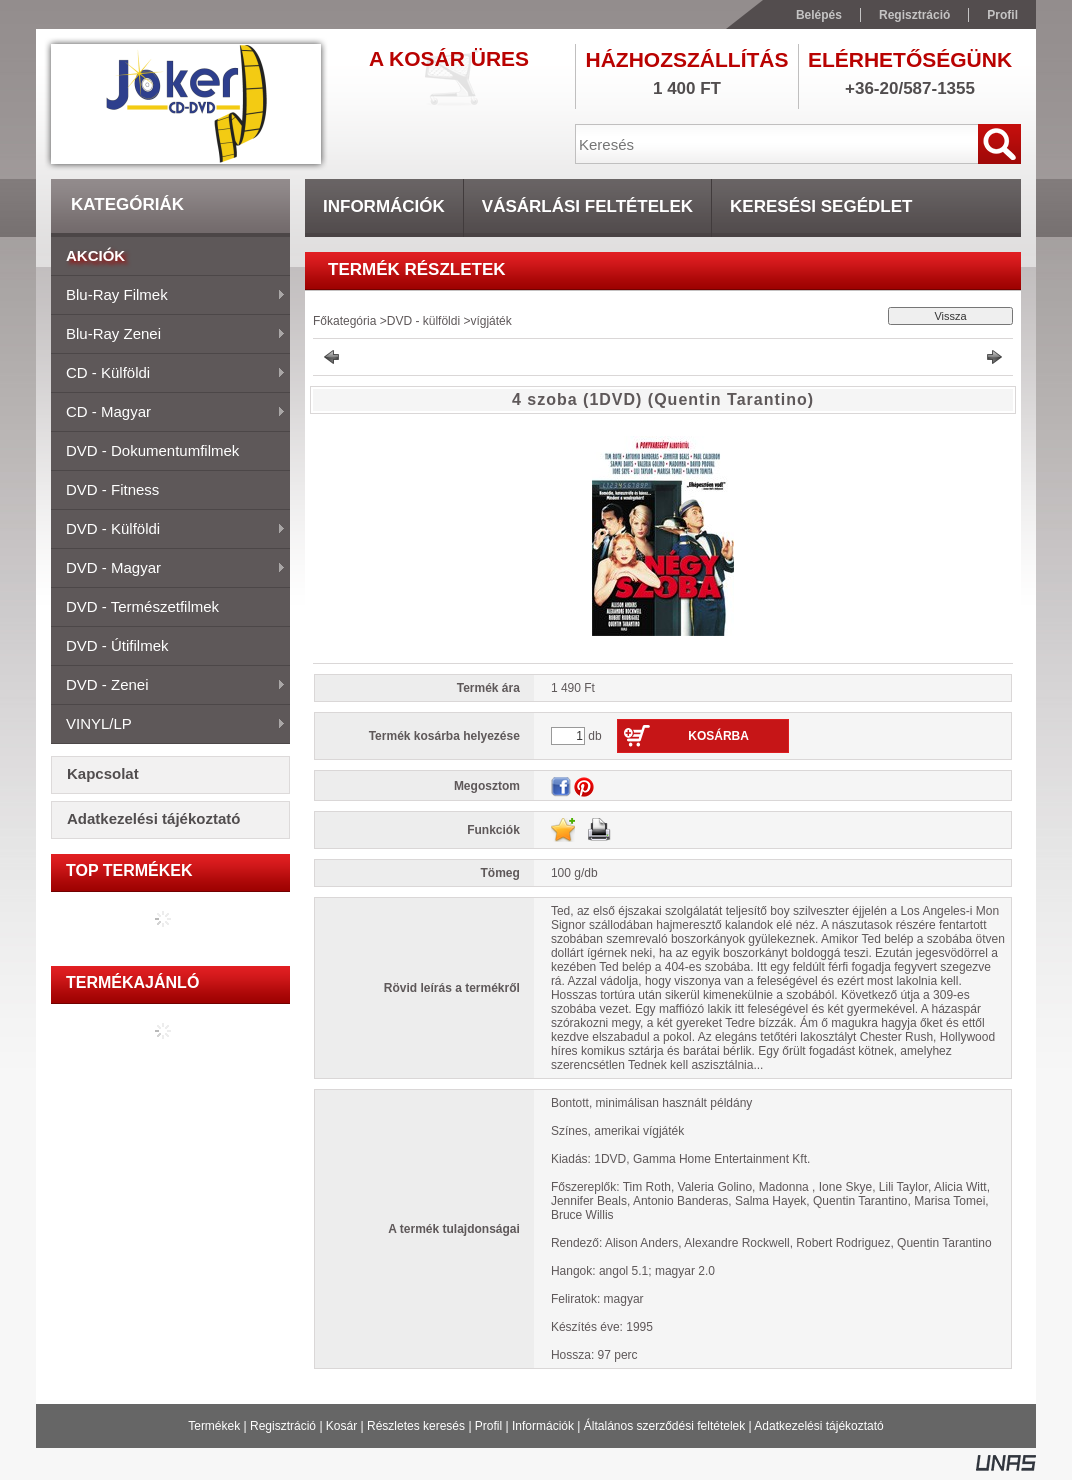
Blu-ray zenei (168, 335)
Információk (543, 1426)
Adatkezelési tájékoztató (818, 1426)
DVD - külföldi (168, 530)
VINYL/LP (168, 725)
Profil (488, 1426)
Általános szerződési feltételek (664, 1426)
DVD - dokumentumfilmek (152, 450)
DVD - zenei (168, 686)
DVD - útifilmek (117, 645)
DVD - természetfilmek (142, 606)
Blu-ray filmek (168, 296)
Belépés (819, 15)
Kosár (341, 1426)
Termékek (214, 1426)
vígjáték (490, 321)
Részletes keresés (416, 1426)
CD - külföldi (168, 374)
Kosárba (718, 736)
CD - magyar (168, 413)
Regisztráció (283, 1426)
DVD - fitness (112, 489)
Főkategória (344, 321)
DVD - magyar (168, 569)
